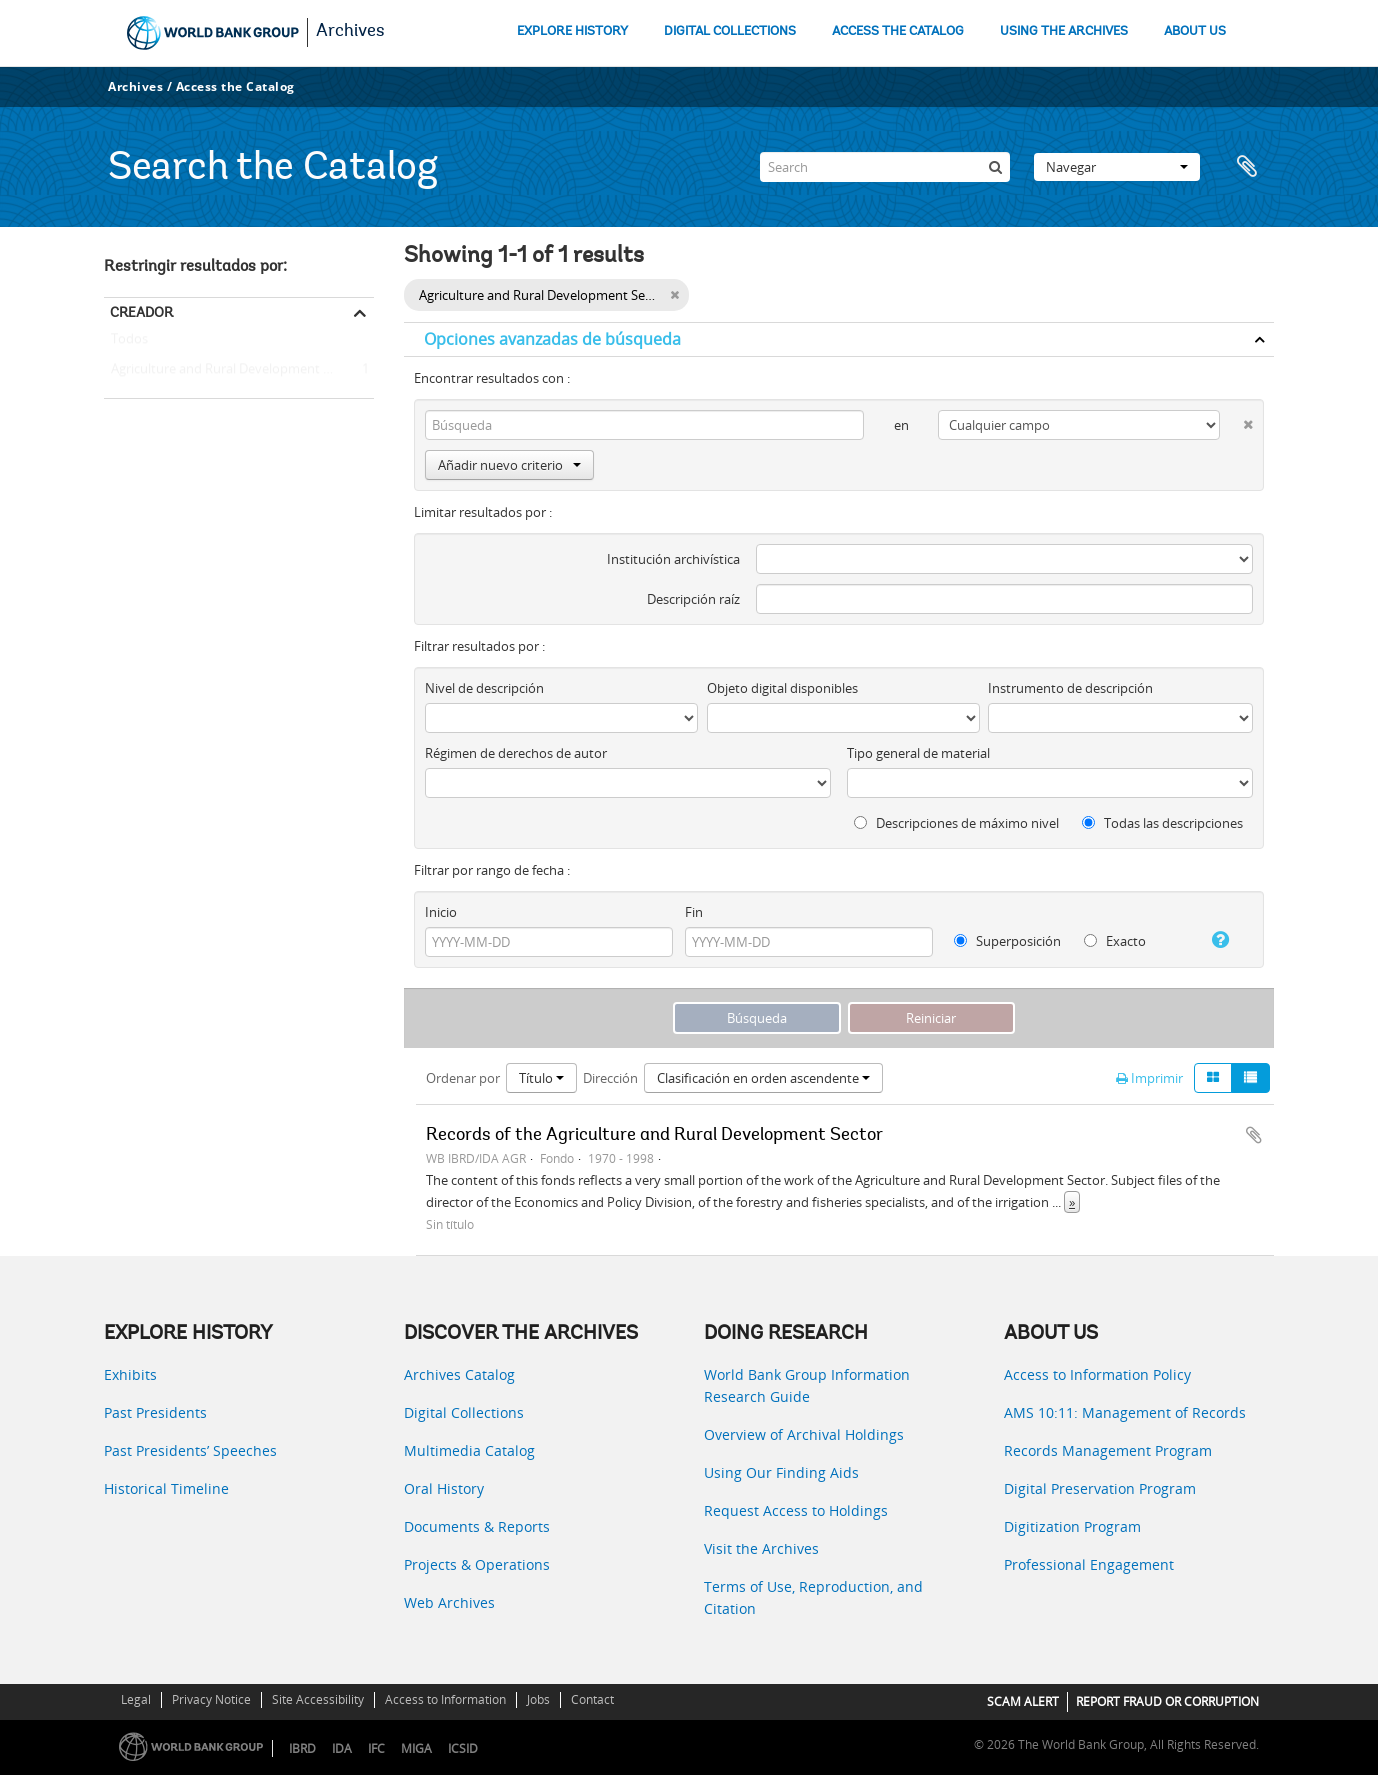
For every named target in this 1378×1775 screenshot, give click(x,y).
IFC (376, 1748)
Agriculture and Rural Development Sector (232, 370)
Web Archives (449, 1602)
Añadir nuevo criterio (509, 465)
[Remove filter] (674, 295)
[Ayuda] (1212, 940)
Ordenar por (463, 1078)
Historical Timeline (166, 1488)
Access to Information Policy (1097, 1374)
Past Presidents (155, 1412)
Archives (350, 32)
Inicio (441, 912)
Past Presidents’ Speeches (190, 1450)
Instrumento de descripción (1070, 688)
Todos (129, 343)
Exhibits (130, 1374)
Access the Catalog (235, 86)
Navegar (1117, 167)
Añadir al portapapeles (1254, 1135)
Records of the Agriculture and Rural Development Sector (654, 1136)
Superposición (1007, 941)
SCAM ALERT (1023, 1701)
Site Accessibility (318, 1699)
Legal (136, 1699)
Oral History (444, 1488)
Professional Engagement (1089, 1564)
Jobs (538, 1699)
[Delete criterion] (1236, 420)
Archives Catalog (459, 1374)
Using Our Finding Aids (781, 1472)
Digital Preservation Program (1100, 1488)
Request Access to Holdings (796, 1510)
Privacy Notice (211, 1699)
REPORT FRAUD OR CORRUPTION (1167, 1701)
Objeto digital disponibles (782, 688)
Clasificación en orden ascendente (763, 1078)
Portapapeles (1249, 167)
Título (541, 1078)
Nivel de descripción (484, 688)
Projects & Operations (477, 1564)
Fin (694, 912)
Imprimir (1149, 1078)
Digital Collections (464, 1412)
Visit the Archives (761, 1548)
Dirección (610, 1078)
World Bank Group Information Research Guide (807, 1385)
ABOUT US (1195, 31)
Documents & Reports (477, 1526)
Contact (592, 1699)
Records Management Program (1108, 1450)
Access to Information (445, 1699)
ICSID (463, 1748)
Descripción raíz (693, 599)
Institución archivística (673, 559)
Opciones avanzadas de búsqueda (552, 339)
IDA (342, 1748)
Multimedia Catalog (469, 1450)
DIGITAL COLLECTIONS (730, 31)
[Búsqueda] (995, 167)
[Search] (885, 167)
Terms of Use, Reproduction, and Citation (813, 1597)
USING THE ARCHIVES (1064, 31)
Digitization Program (1072, 1526)
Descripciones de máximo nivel (956, 823)
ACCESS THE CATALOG (898, 31)
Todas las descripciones (1162, 823)
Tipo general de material (918, 753)
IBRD (302, 1748)
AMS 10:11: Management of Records (1125, 1412)
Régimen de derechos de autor (516, 753)
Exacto (1115, 941)
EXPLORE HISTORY (572, 31)
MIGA (416, 1748)
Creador (141, 312)
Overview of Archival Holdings (804, 1434)
